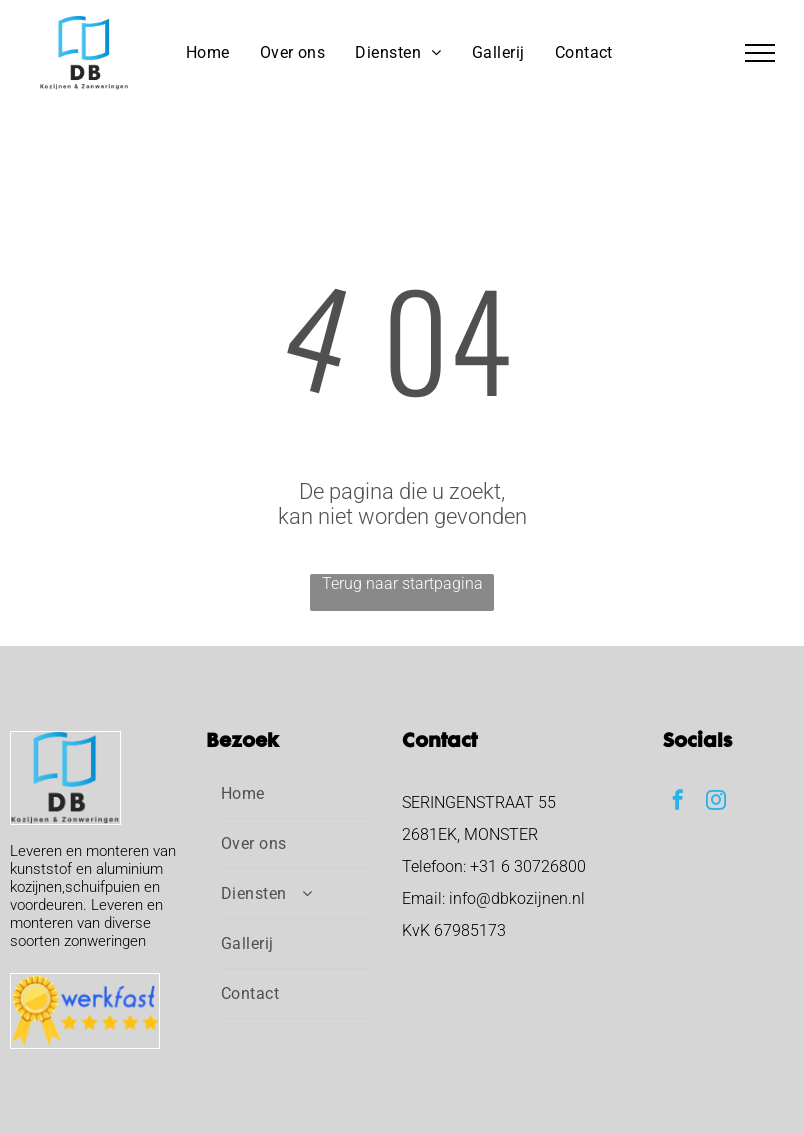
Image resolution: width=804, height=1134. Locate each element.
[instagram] (716, 802)
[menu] (760, 53)
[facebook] (678, 802)
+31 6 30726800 (528, 866)
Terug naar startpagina (402, 583)
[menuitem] (208, 52)
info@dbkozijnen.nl (517, 898)
